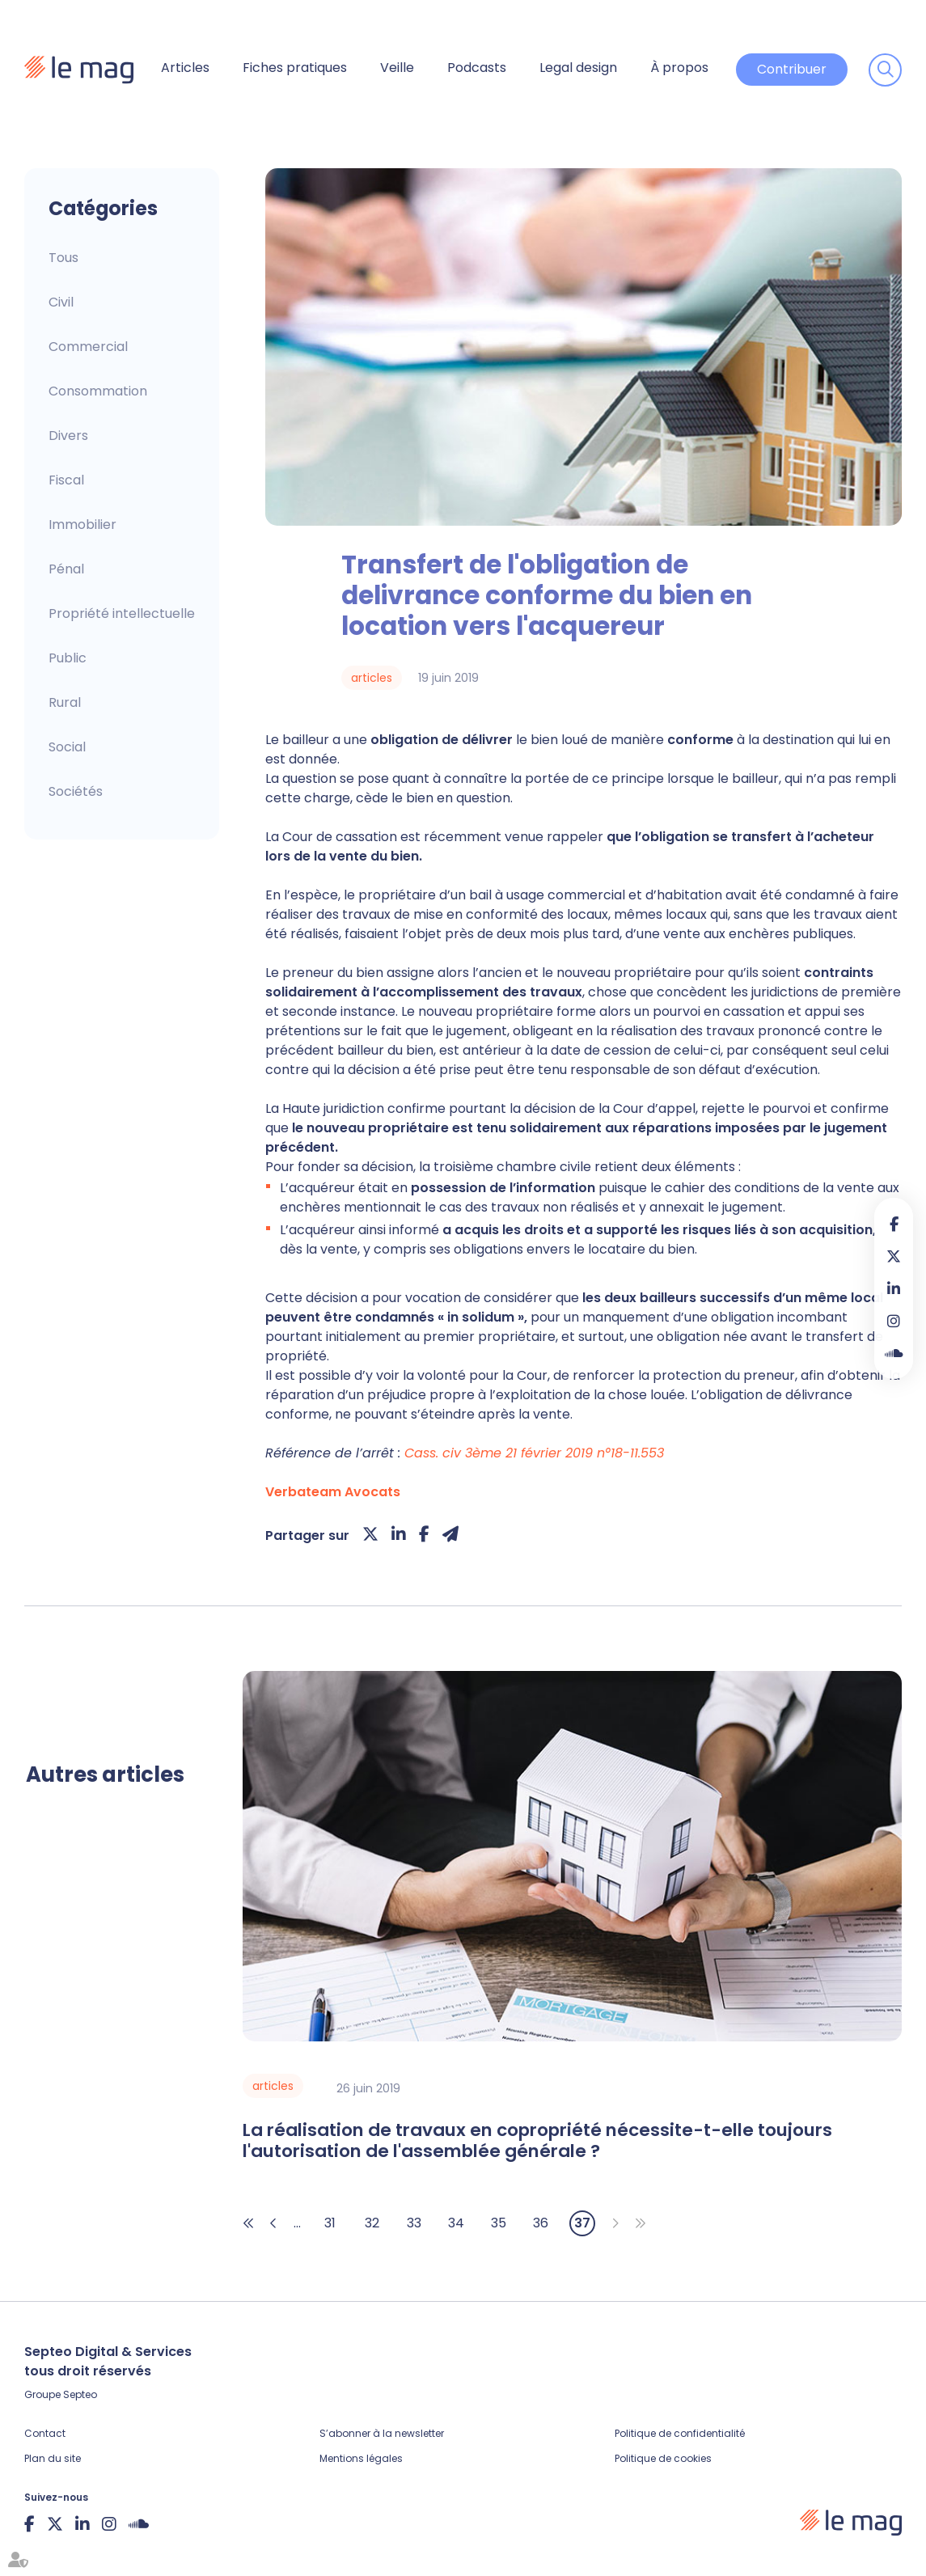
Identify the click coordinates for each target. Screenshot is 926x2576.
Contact (45, 2433)
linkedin (894, 1288)
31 (330, 2223)
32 (372, 2223)
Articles (185, 67)
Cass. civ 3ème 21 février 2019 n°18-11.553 (534, 1453)
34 (456, 2223)
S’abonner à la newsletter (381, 2433)
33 (414, 2223)
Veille (397, 67)
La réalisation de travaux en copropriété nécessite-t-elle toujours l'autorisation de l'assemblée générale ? (537, 2141)
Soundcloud (894, 1353)
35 (498, 2223)
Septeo (80, 2394)
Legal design (578, 67)
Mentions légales (361, 2458)
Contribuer (792, 69)
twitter (894, 1256)
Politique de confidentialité (680, 2433)
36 (540, 2223)
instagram (894, 1321)
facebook (894, 1224)
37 (582, 2223)
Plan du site (52, 2458)
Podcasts (476, 67)
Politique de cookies (663, 2458)
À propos (679, 67)
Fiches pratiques (295, 67)
